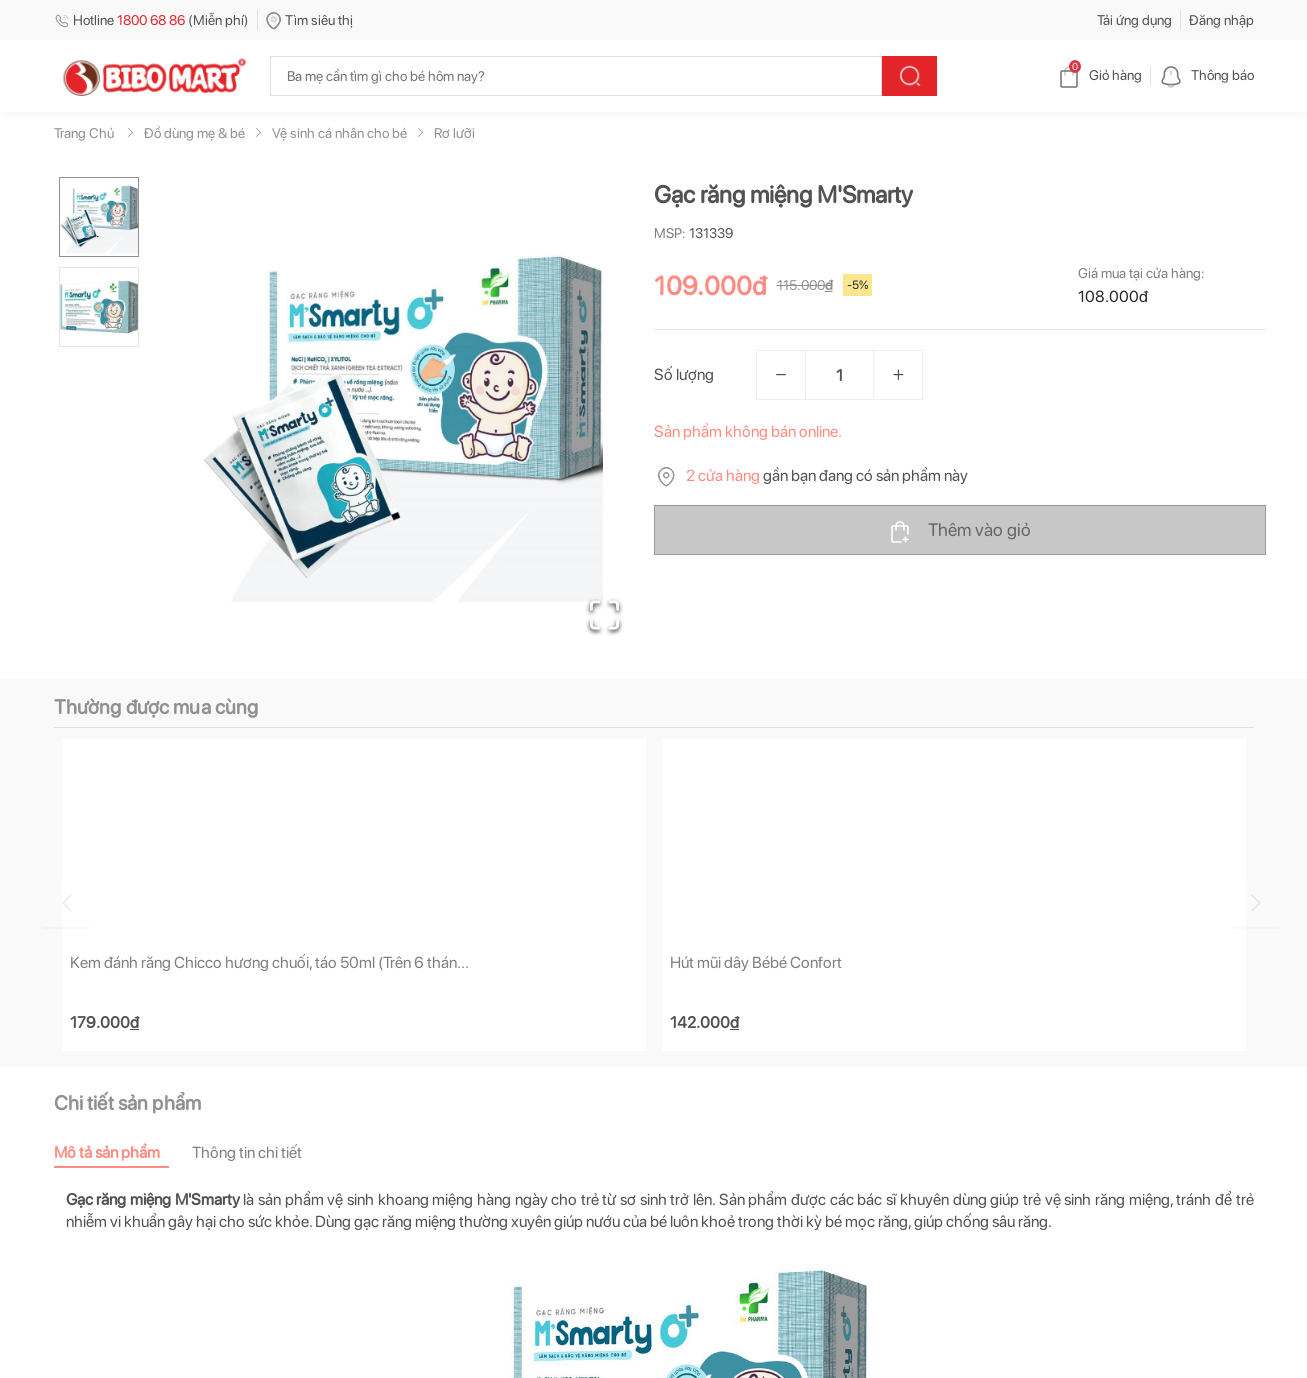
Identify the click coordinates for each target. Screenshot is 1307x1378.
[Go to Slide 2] (99, 307)
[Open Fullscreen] (604, 615)
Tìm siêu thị (309, 20)
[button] (403, 416)
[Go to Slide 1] (99, 217)
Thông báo (1206, 75)
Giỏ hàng (1099, 75)
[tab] (123, 1153)
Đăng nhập (1221, 20)
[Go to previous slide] (58, 903)
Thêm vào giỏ (959, 531)
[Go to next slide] (1257, 903)
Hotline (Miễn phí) (151, 20)
